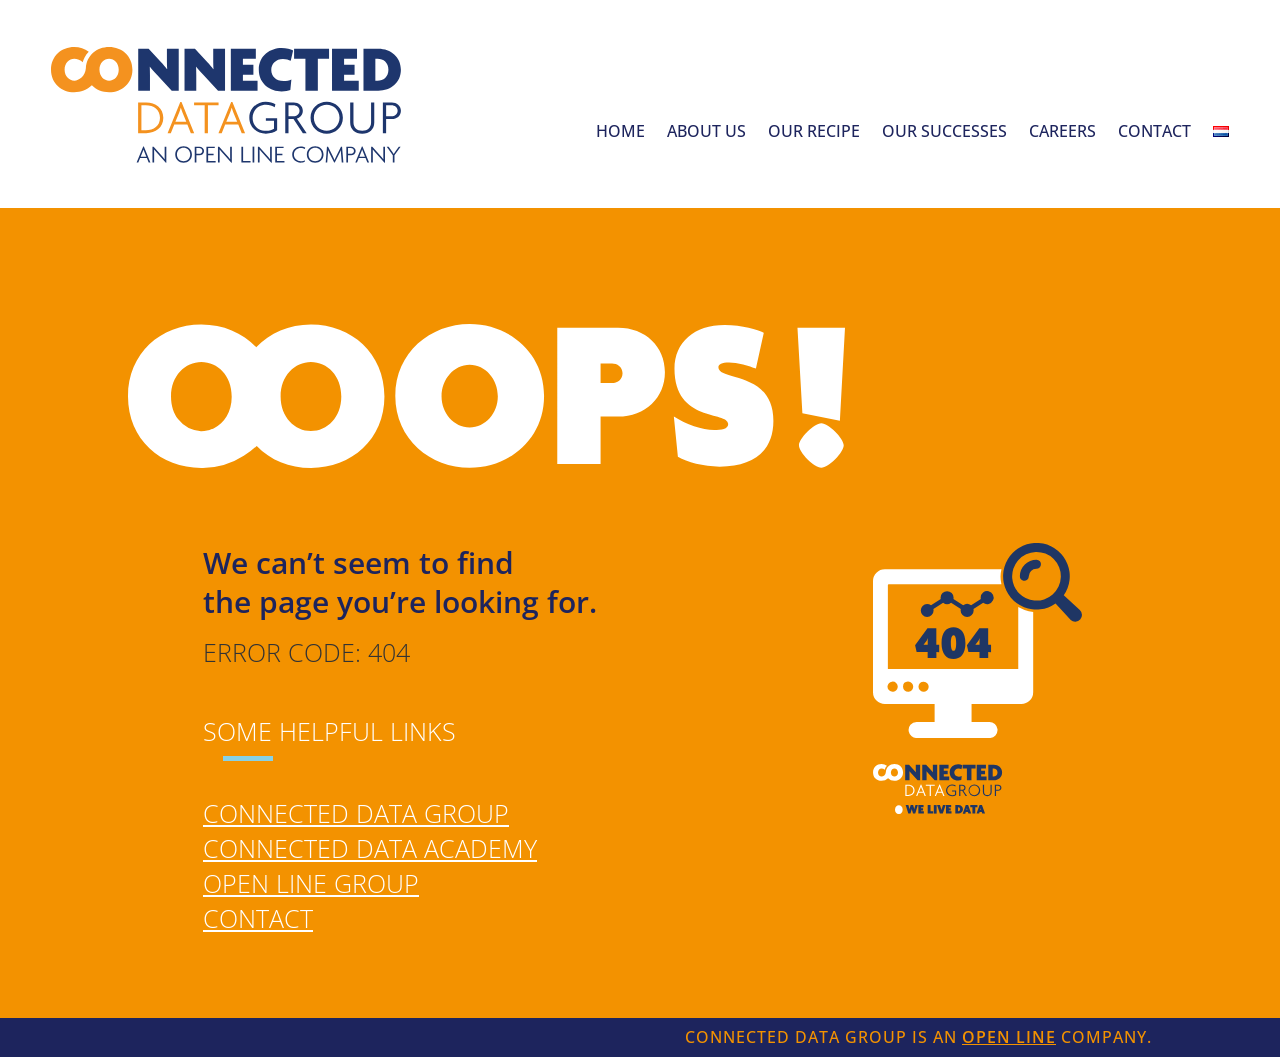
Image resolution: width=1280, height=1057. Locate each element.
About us (706, 133)
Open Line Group (311, 883)
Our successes (944, 133)
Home (620, 133)
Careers (1062, 133)
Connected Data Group (356, 813)
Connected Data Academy (370, 848)
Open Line (1009, 1037)
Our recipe (814, 133)
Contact (1154, 133)
